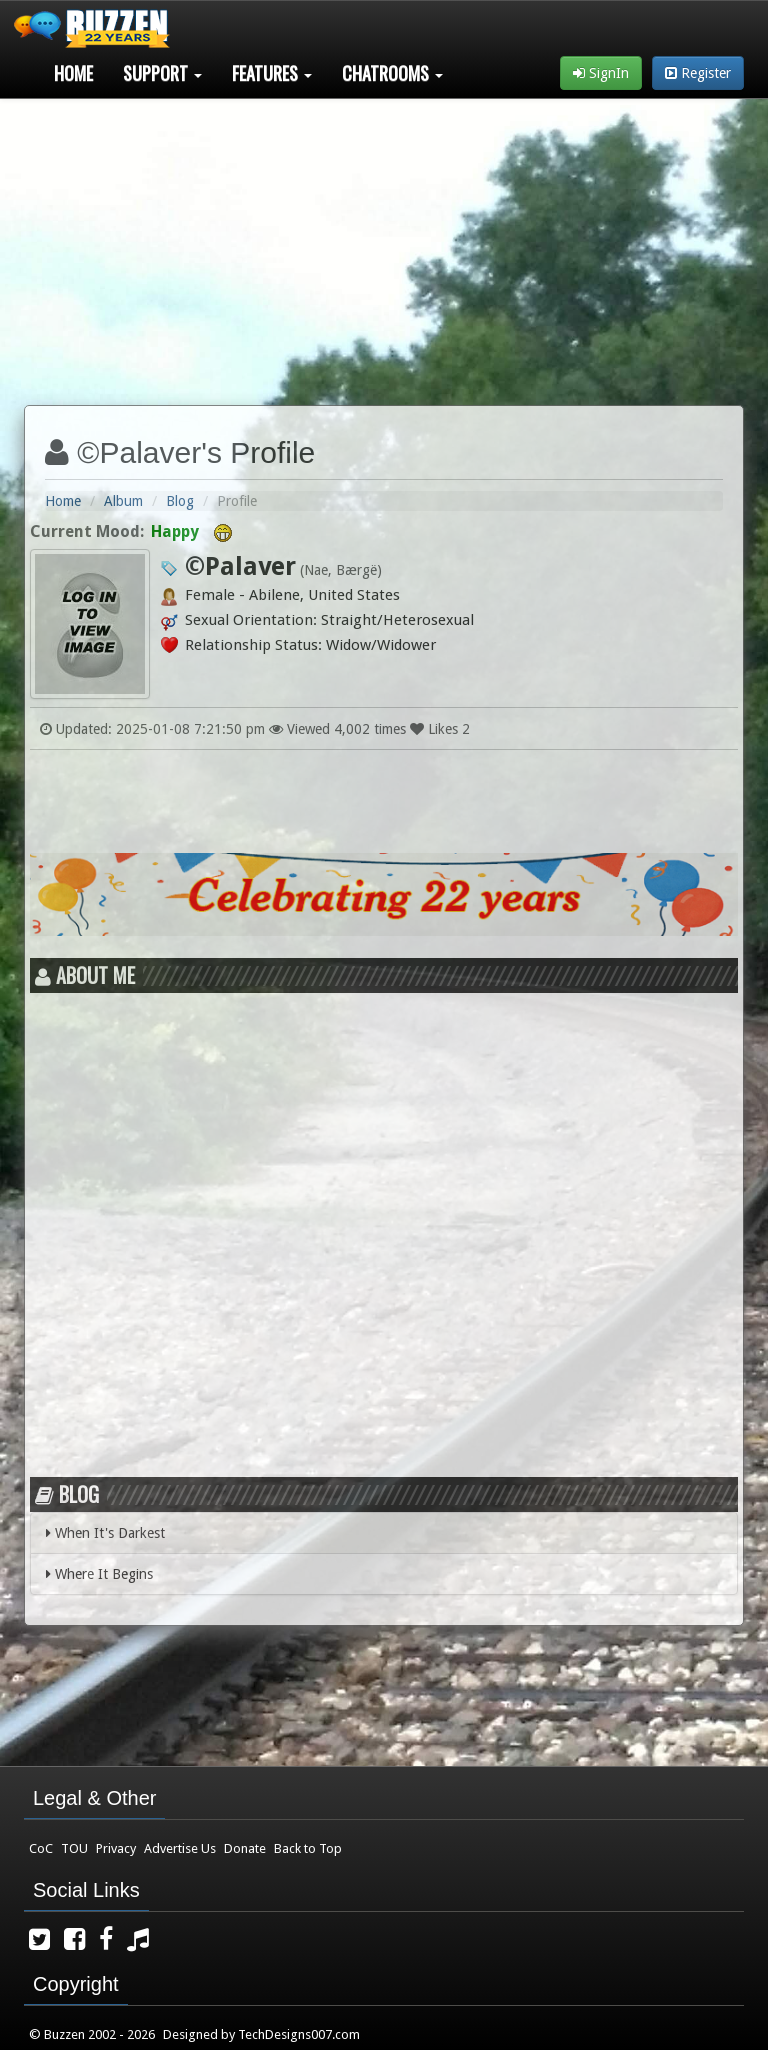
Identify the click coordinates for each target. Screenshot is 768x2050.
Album (123, 501)
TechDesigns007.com (299, 2034)
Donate (245, 1848)
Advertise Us (180, 1848)
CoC (41, 1848)
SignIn (601, 73)
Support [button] (162, 73)
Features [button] (272, 73)
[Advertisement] (384, 244)
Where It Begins (99, 1574)
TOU (74, 1848)
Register (698, 73)
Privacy (116, 1848)
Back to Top (308, 1848)
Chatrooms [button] (392, 73)
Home (73, 73)
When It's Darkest (105, 1533)
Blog (180, 501)
